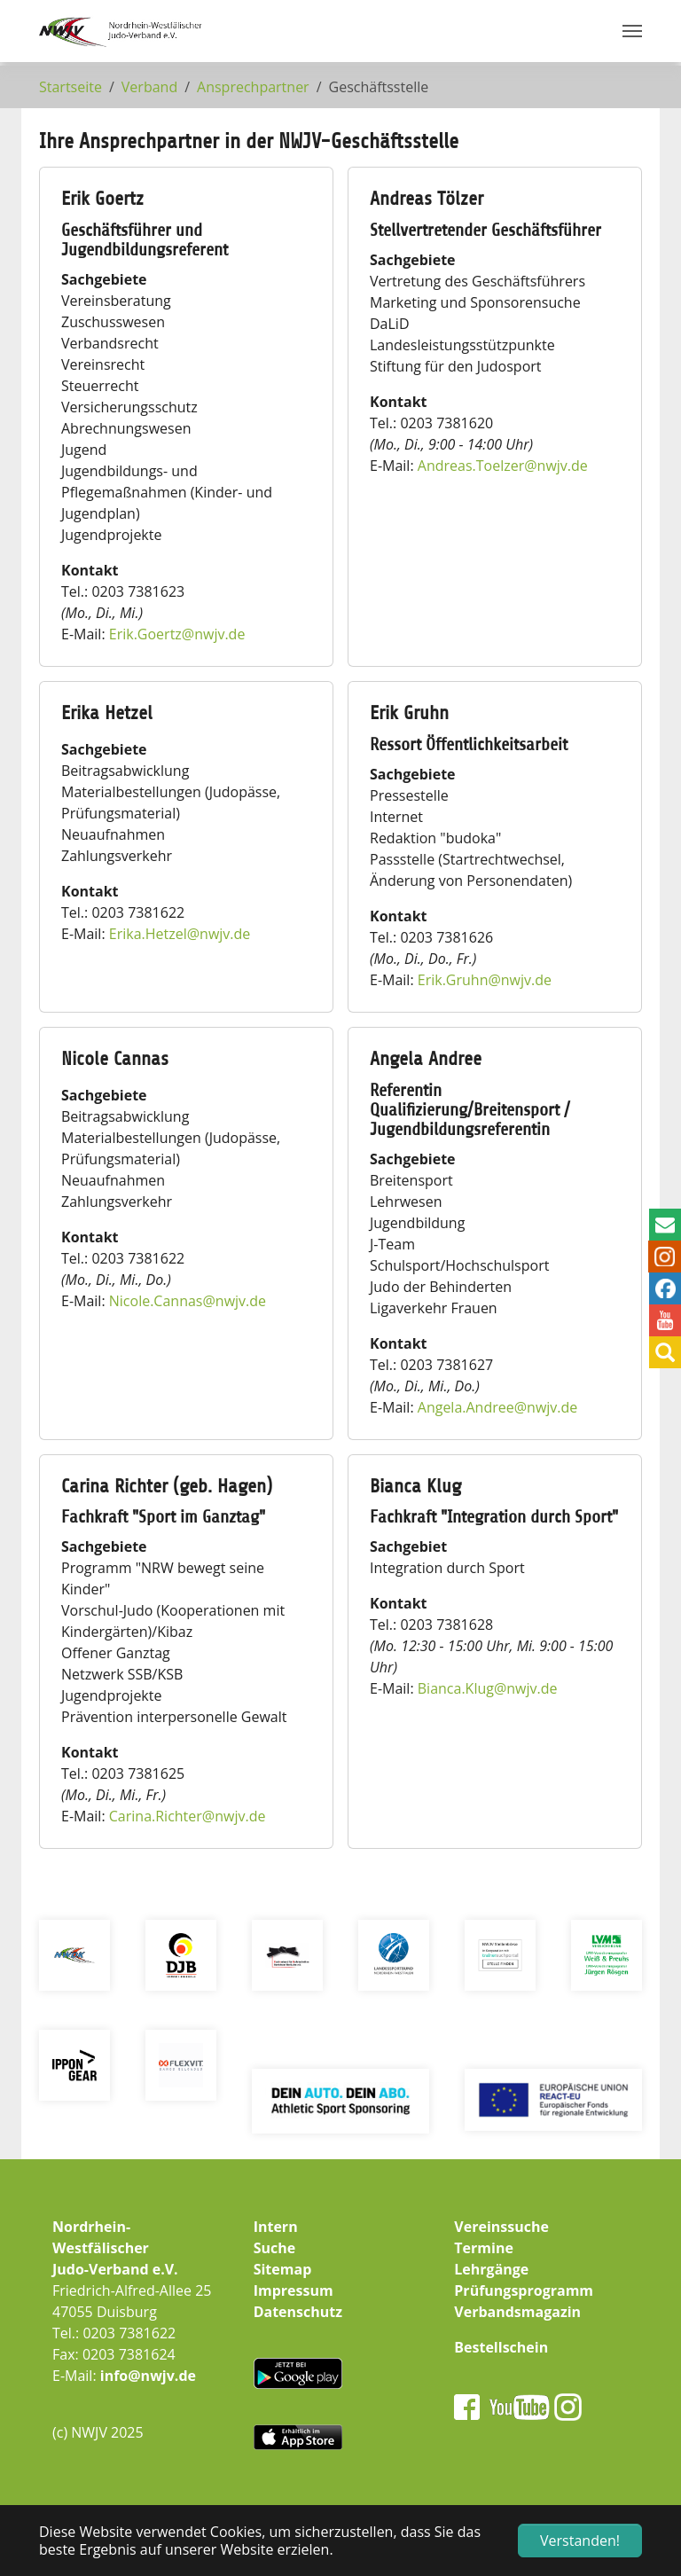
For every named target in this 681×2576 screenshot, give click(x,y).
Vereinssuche (501, 2226)
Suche (275, 2248)
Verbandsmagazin (517, 2312)
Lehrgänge (491, 2269)
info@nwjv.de (148, 2375)
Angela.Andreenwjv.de (498, 1407)
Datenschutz (298, 2312)
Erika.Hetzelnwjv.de (180, 933)
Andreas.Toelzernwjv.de (503, 465)
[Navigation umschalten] (632, 31)
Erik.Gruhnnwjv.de (485, 980)
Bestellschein (501, 2347)
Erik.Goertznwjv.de (177, 634)
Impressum (293, 2290)
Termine (483, 2248)
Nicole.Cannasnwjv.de (187, 1301)
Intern (276, 2226)
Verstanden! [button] (580, 2540)
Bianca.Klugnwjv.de (488, 1688)
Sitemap (283, 2269)
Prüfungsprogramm (523, 2290)
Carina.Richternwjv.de (187, 1816)
